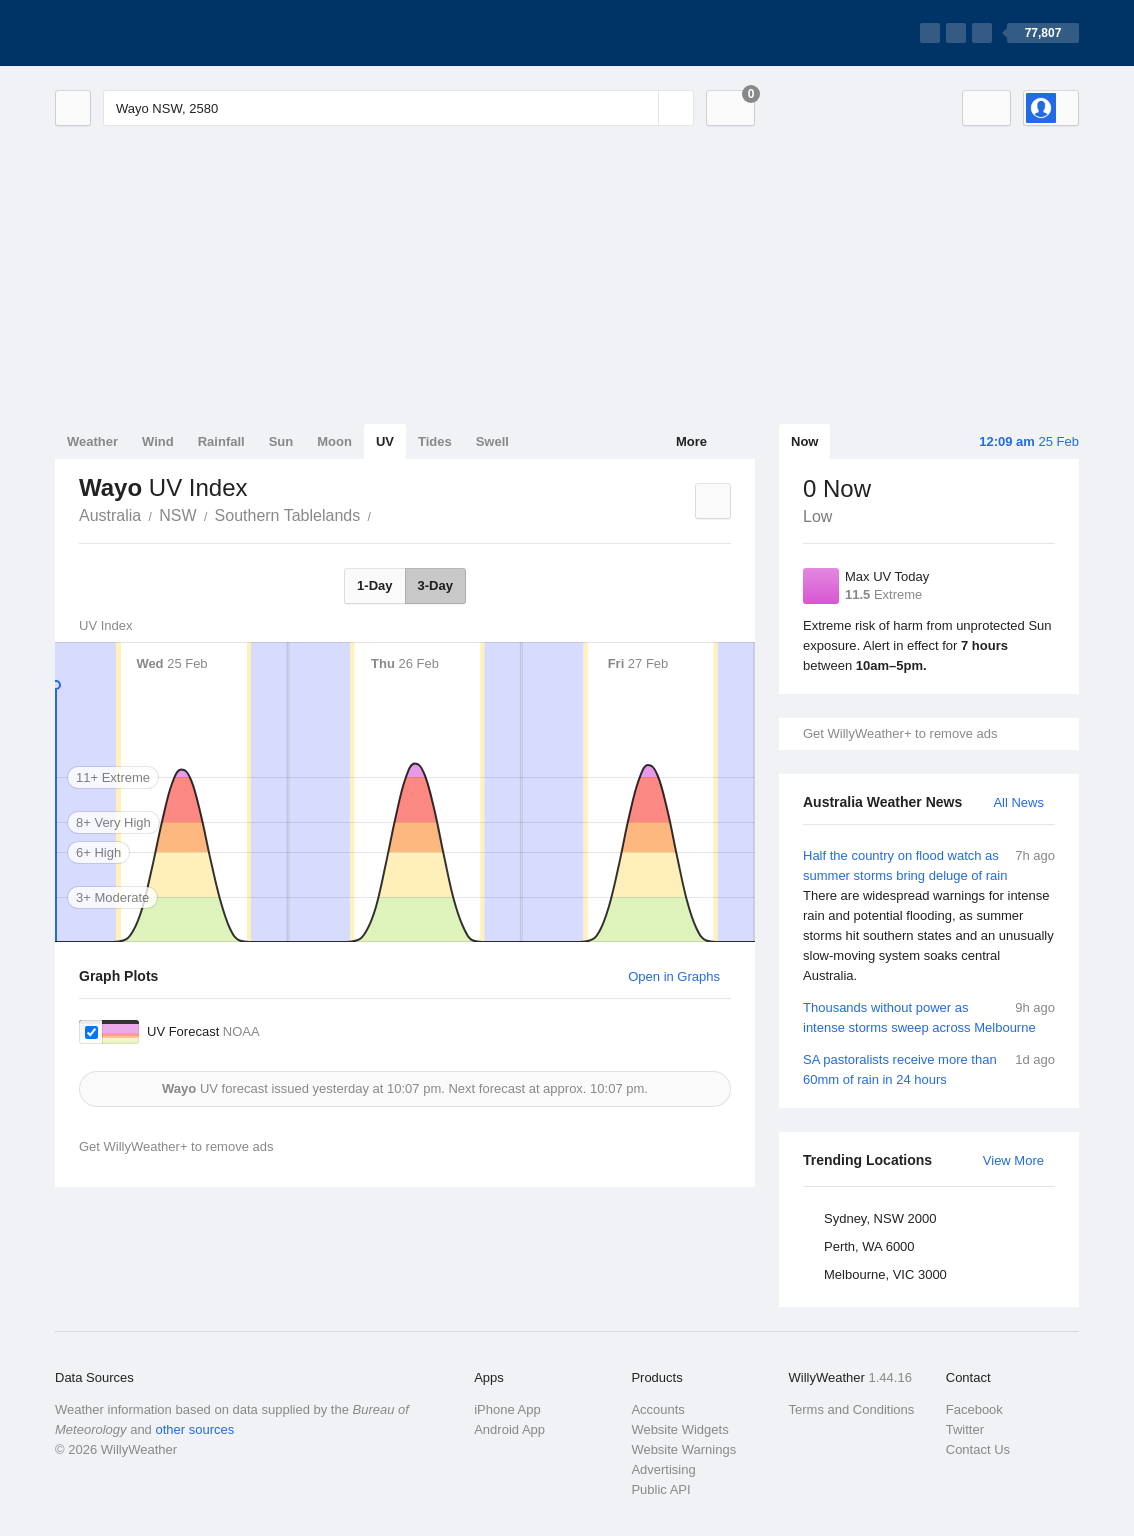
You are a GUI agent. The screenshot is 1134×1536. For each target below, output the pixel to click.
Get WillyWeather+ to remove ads (900, 733)
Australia (110, 515)
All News (1018, 802)
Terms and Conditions (852, 1409)
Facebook (974, 1409)
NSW (177, 515)
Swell (492, 441)
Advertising (663, 1469)
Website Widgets (679, 1429)
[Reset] (641, 108)
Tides (435, 441)
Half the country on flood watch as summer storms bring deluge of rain (929, 916)
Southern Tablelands (288, 515)
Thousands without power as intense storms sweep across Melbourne (929, 1016)
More (691, 441)
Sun (281, 441)
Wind (158, 441)
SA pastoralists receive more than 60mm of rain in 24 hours (929, 1068)
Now (804, 441)
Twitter (965, 1429)
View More (1013, 1160)
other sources (194, 1429)
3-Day (435, 585)
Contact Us (978, 1449)
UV (385, 441)
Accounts (657, 1409)
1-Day (374, 585)
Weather (92, 441)
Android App (509, 1429)
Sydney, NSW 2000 (880, 1218)
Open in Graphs (674, 976)
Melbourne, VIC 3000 (885, 1274)
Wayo (382, 514)
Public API (660, 1489)
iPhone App (507, 1409)
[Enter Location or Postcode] (398, 108)
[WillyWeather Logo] (149, 33)
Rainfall (221, 441)
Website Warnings (683, 1449)
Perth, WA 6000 (869, 1246)
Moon (334, 441)
